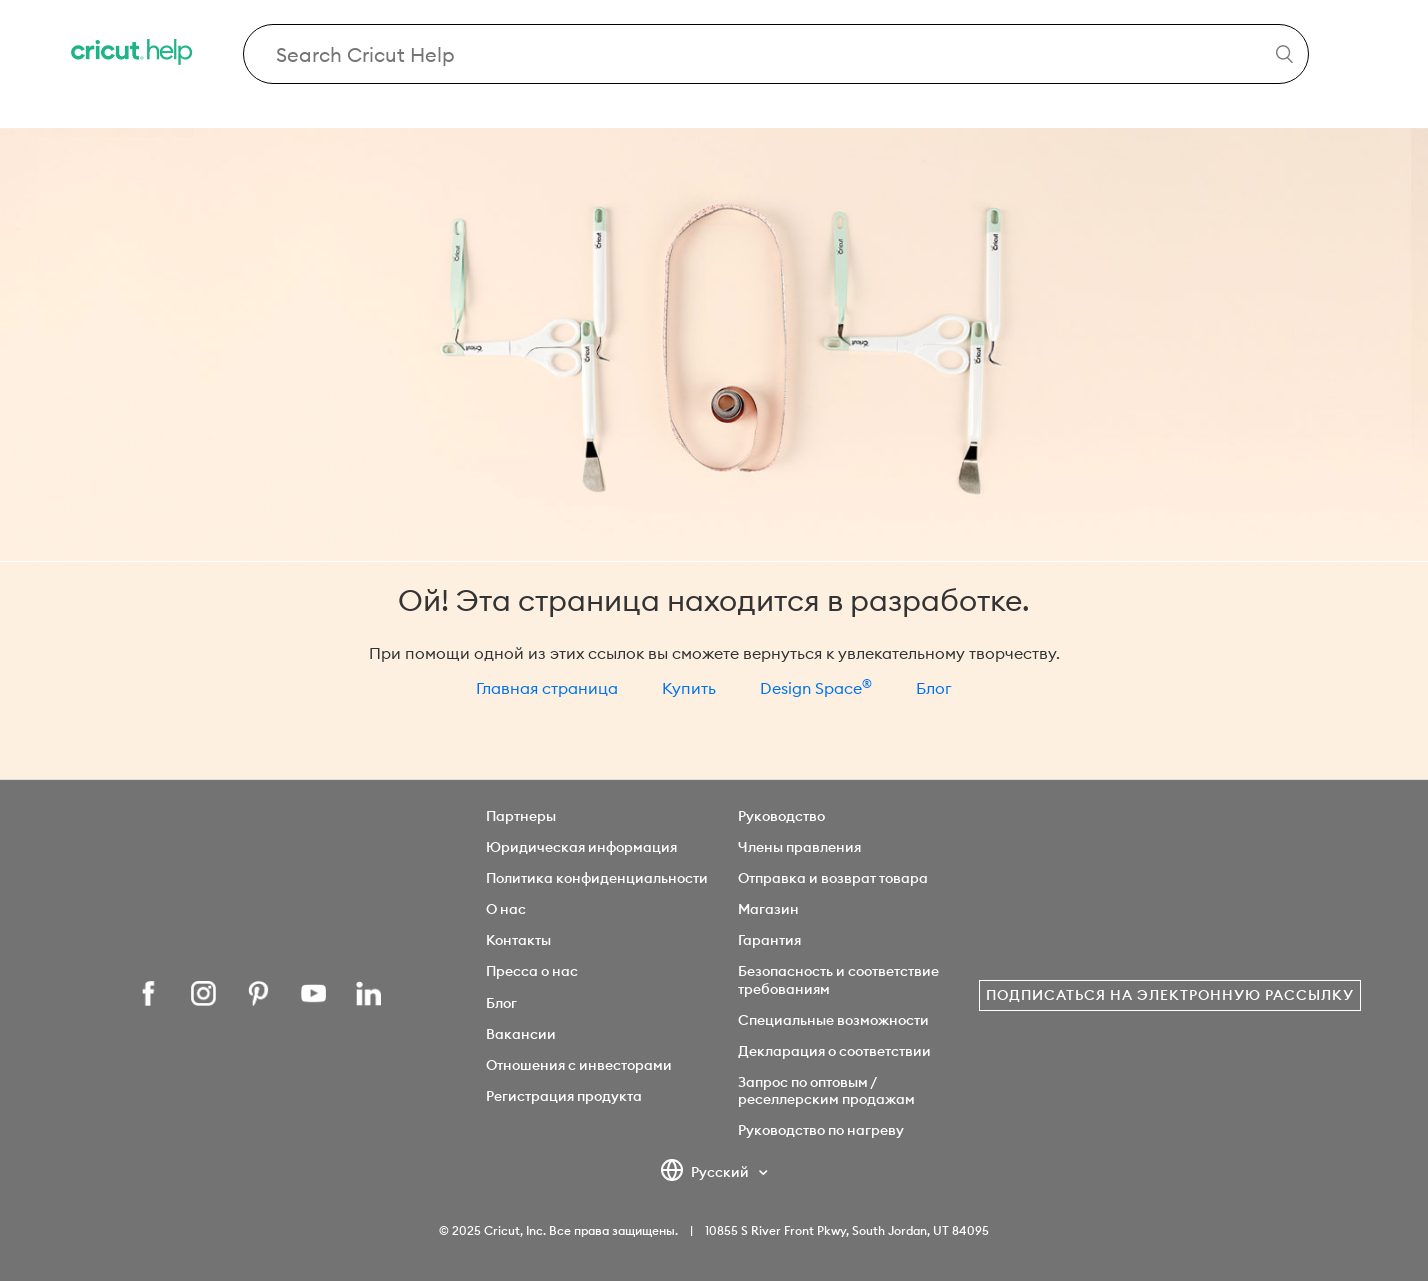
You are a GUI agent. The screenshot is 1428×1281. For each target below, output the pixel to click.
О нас (506, 909)
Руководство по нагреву (821, 1130)
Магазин (768, 909)
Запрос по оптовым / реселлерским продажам (826, 1090)
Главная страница (547, 688)
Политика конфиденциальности (597, 878)
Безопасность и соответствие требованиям (838, 979)
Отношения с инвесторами (579, 1065)
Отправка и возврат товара (833, 878)
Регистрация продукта (564, 1096)
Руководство (781, 816)
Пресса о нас (532, 971)
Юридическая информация (581, 847)
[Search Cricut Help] (776, 54)
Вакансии (521, 1034)
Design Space (816, 688)
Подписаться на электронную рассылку (1170, 995)
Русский (706, 1173)
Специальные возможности (833, 1020)
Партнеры (521, 816)
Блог (934, 688)
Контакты (518, 940)
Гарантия (769, 940)
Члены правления (799, 847)
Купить (689, 688)
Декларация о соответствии (834, 1051)
